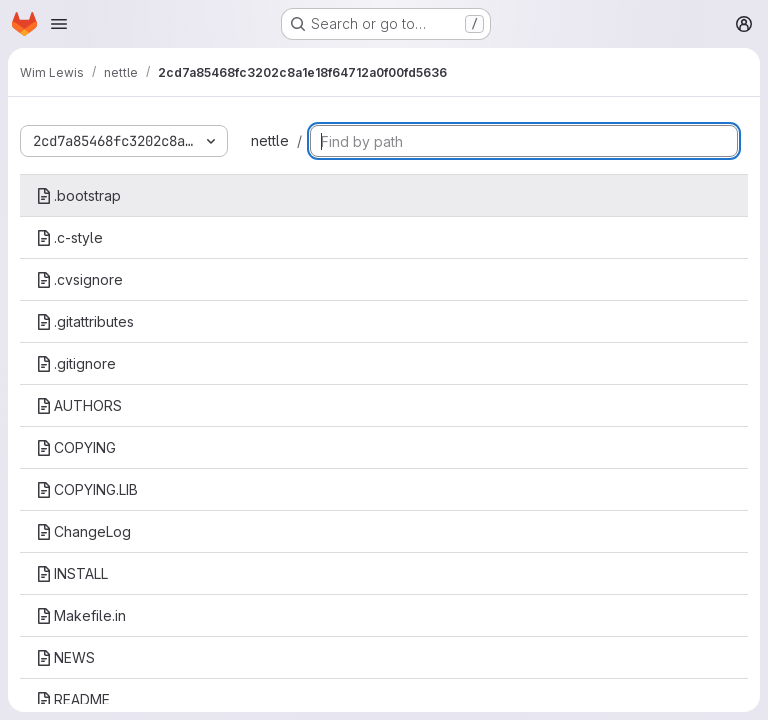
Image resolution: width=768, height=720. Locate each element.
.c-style (69, 237)
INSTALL (72, 573)
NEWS (65, 657)
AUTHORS (79, 405)
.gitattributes (85, 321)
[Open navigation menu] (59, 24)
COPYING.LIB (87, 489)
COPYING (76, 447)
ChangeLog (83, 531)
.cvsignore (79, 279)
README (73, 699)
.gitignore (76, 363)
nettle (270, 140)
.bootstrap (78, 195)
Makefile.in (81, 615)
